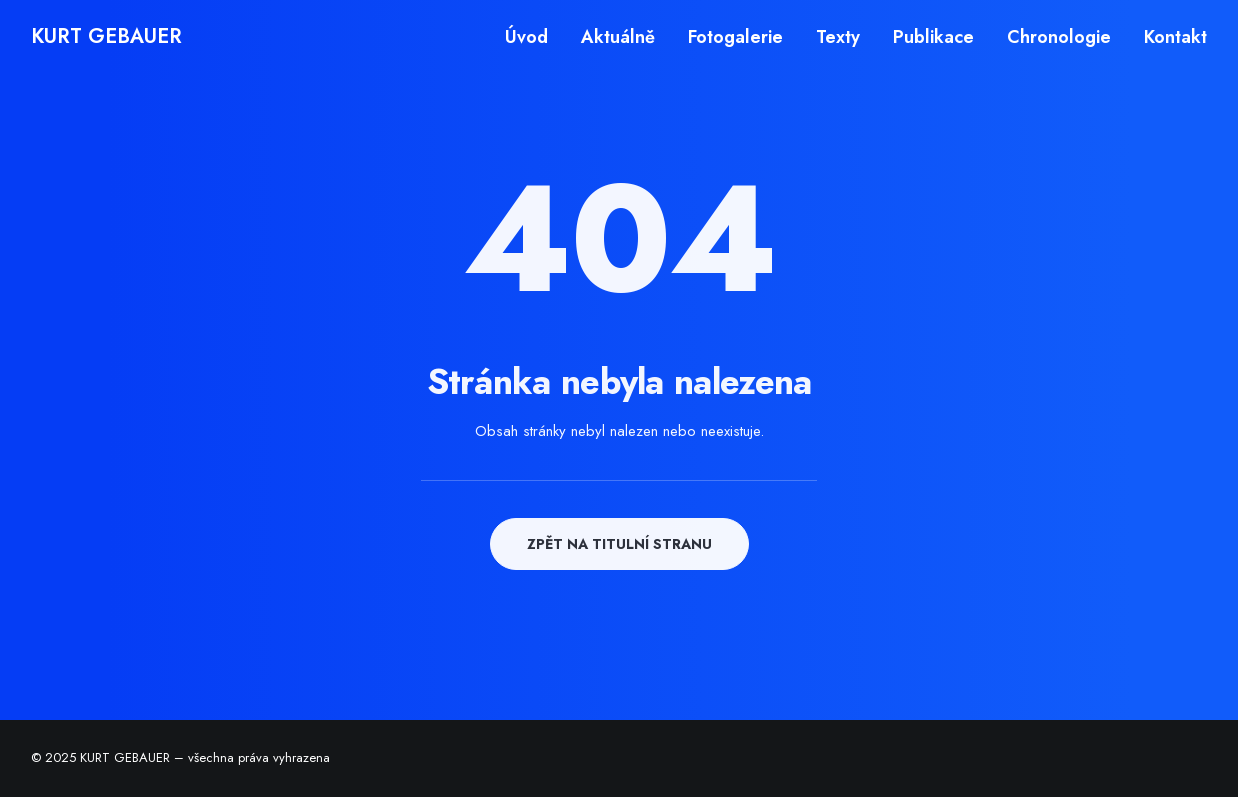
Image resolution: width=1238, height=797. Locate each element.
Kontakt (1175, 37)
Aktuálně (618, 37)
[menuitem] (533, 37)
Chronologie (1059, 37)
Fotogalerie (735, 37)
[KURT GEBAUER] (106, 37)
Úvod (526, 37)
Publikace (933, 37)
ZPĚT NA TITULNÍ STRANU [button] (619, 544)
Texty (838, 37)
